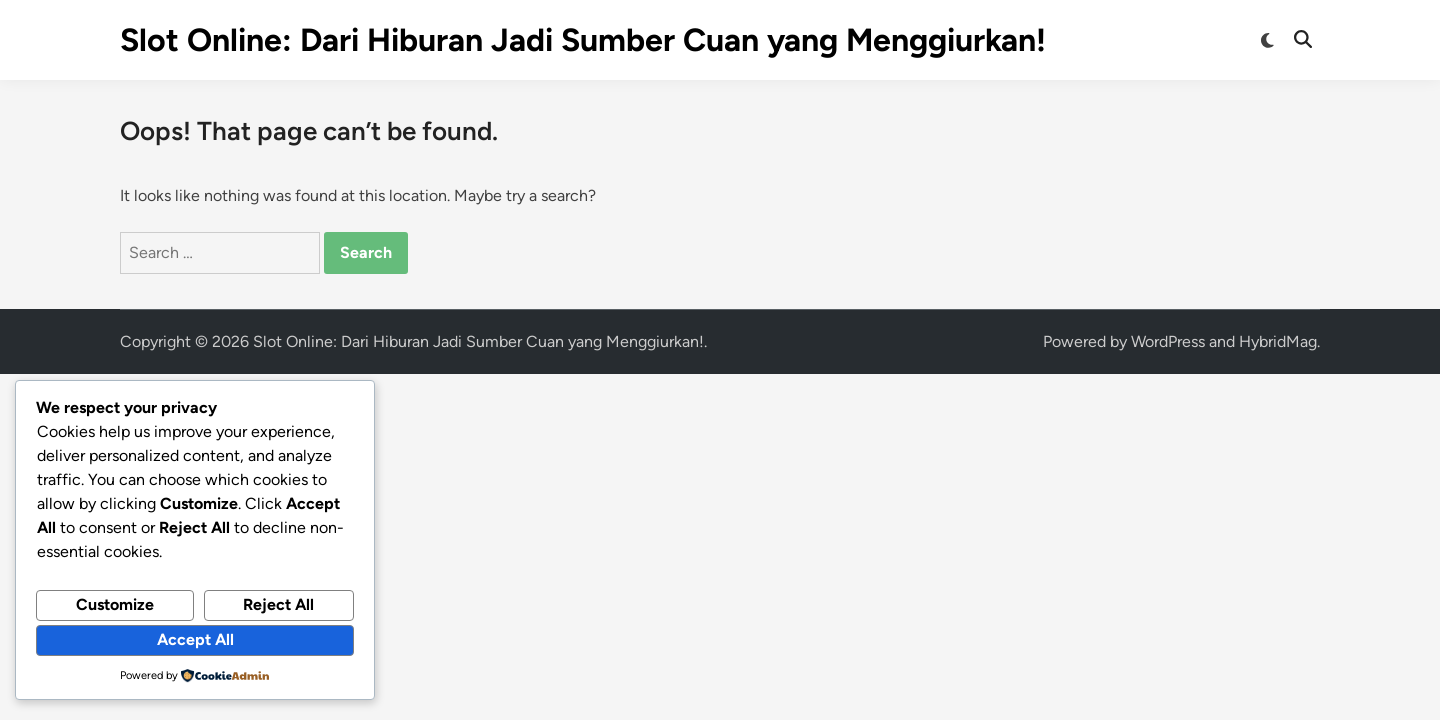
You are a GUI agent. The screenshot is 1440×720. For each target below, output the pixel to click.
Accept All (195, 639)
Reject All (278, 604)
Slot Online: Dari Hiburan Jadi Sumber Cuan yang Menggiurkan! (583, 40)
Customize (115, 604)
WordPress (1168, 341)
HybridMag (1278, 341)
